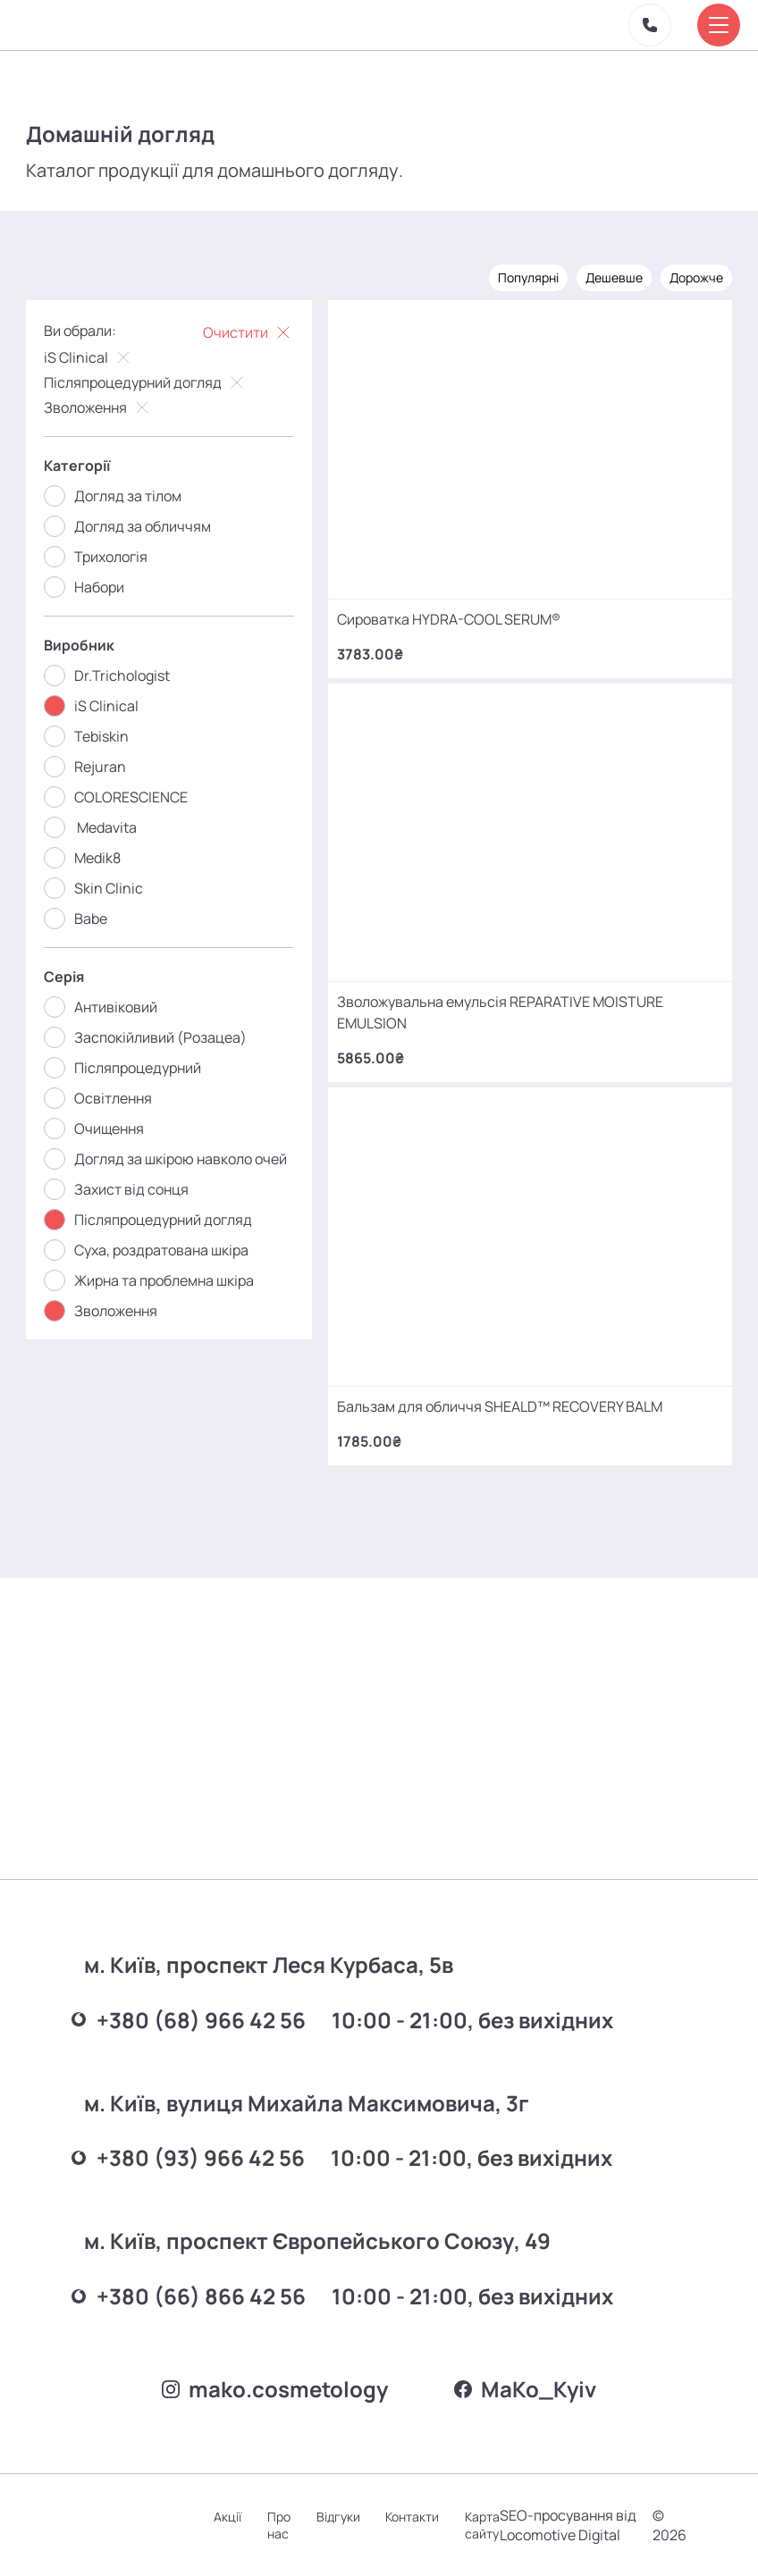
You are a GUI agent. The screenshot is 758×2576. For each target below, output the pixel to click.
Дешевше (613, 274)
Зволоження (99, 404)
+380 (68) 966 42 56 (196, 1987)
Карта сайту (493, 2515)
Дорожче (695, 274)
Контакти (422, 2506)
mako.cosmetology (272, 2367)
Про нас (286, 2515)
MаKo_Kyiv (528, 2367)
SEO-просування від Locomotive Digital (567, 2515)
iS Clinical (90, 354)
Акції (234, 2506)
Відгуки (346, 2506)
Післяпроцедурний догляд (146, 379)
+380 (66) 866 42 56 (196, 2266)
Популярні (527, 274)
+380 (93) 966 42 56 (195, 2127)
